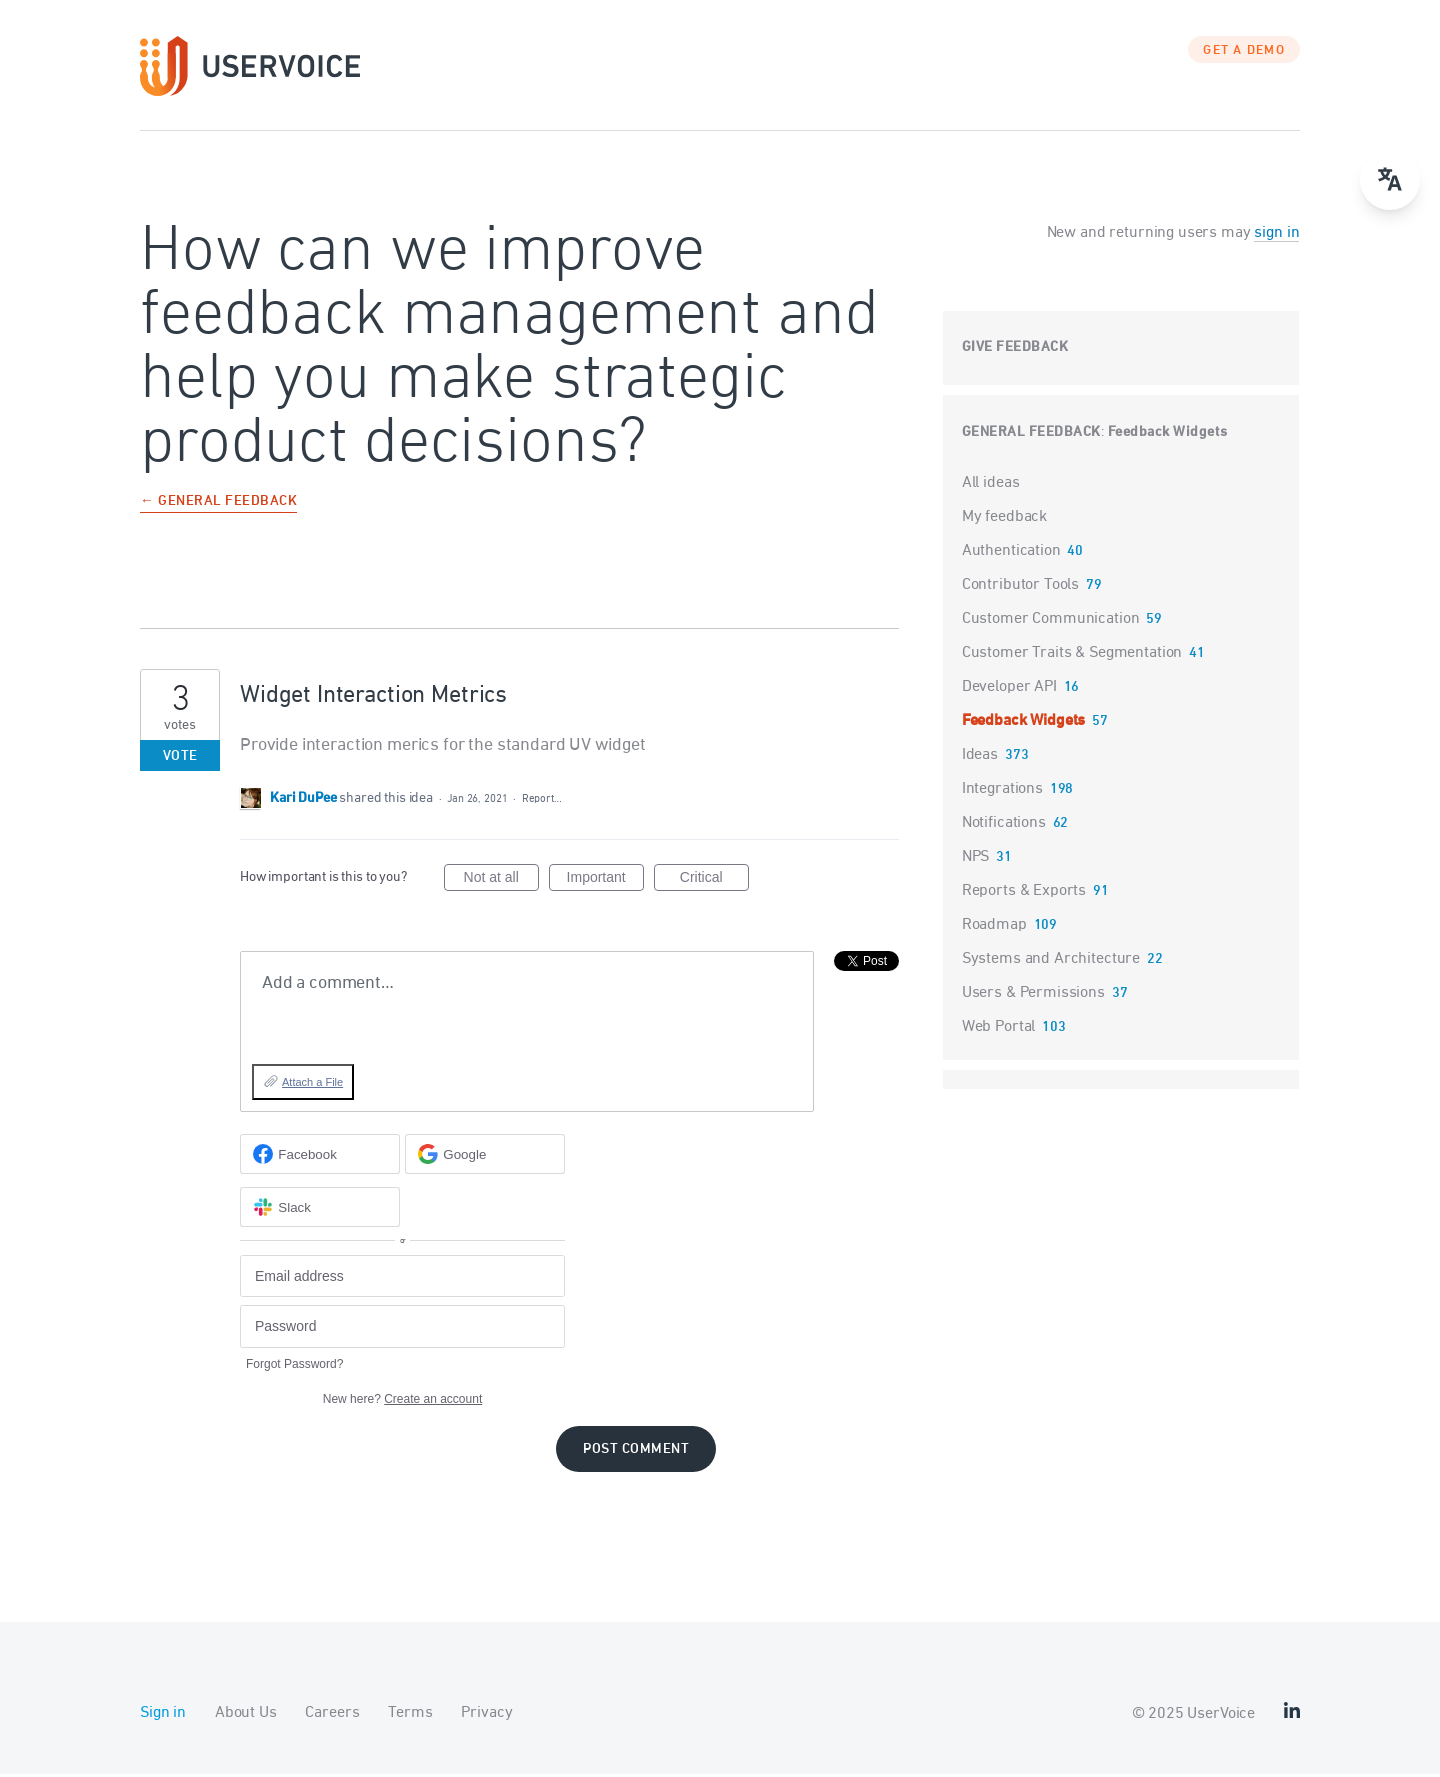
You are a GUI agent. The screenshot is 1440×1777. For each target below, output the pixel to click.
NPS (976, 860)
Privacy (486, 1716)
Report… (542, 802)
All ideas (991, 486)
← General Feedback (218, 505)
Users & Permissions (1033, 996)
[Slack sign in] (320, 1211)
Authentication (1011, 554)
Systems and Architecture (1051, 962)
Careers (332, 1716)
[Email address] (402, 1279)
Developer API (1009, 690)
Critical (714, 884)
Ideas (980, 758)
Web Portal (999, 1030)
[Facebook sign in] (320, 1158)
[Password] (402, 1330)
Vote (180, 759)
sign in (1276, 236)
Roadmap (994, 928)
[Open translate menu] (1390, 180)
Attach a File (312, 1086)
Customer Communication (1051, 622)
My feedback (1004, 520)
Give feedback (1015, 350)
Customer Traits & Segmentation (1072, 656)
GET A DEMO (1244, 55)
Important (605, 884)
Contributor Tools (1020, 588)
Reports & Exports (1024, 894)
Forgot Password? (294, 1367)
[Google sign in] (485, 1158)
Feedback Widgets (1168, 435)
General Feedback (1031, 435)
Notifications (1004, 826)
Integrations (1002, 792)
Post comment (636, 1452)
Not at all (501, 884)
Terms (410, 1716)
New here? (402, 1402)
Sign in (163, 1716)
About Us (246, 1716)
